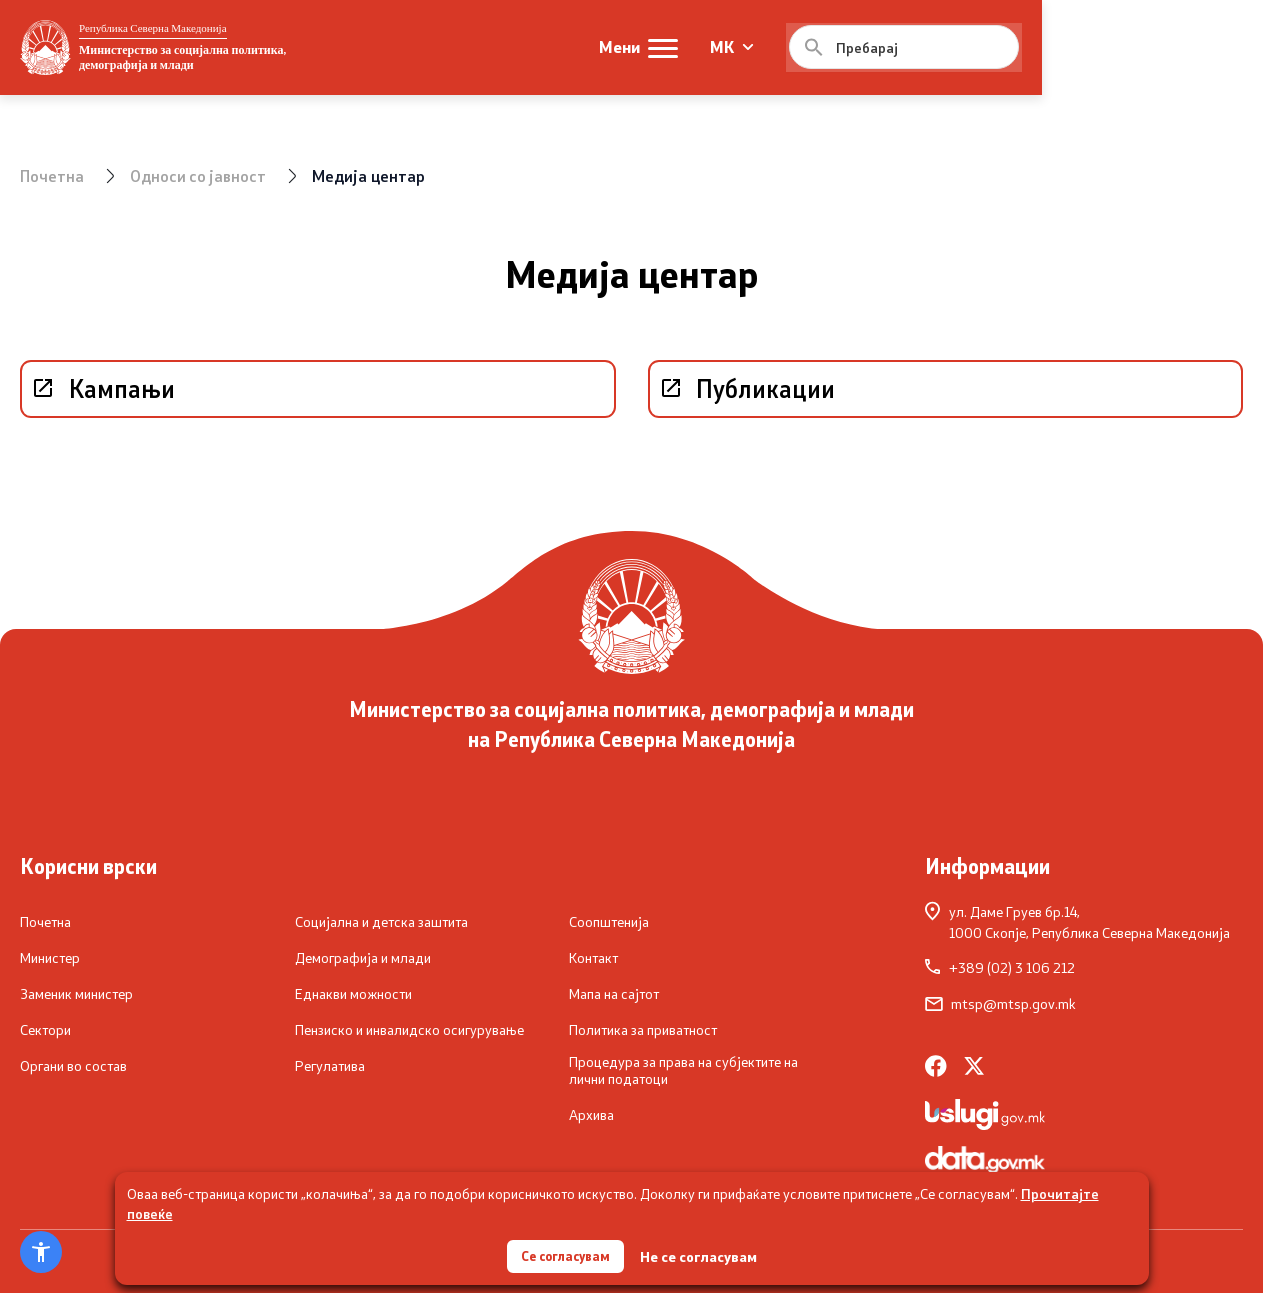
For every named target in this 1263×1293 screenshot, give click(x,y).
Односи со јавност (200, 175)
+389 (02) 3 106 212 (1000, 967)
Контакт (593, 957)
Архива (591, 1115)
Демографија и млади (363, 957)
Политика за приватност (643, 1029)
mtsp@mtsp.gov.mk (1000, 1003)
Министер (50, 957)
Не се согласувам (702, 1253)
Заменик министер (76, 993)
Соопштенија (609, 921)
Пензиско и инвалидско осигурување (409, 1029)
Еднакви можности (353, 993)
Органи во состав (73, 1065)
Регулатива (330, 1065)
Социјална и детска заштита (381, 921)
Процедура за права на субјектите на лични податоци (683, 1069)
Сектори (45, 1029)
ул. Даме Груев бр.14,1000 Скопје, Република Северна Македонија (1077, 920)
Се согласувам (565, 1252)
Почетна (52, 175)
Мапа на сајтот (614, 993)
